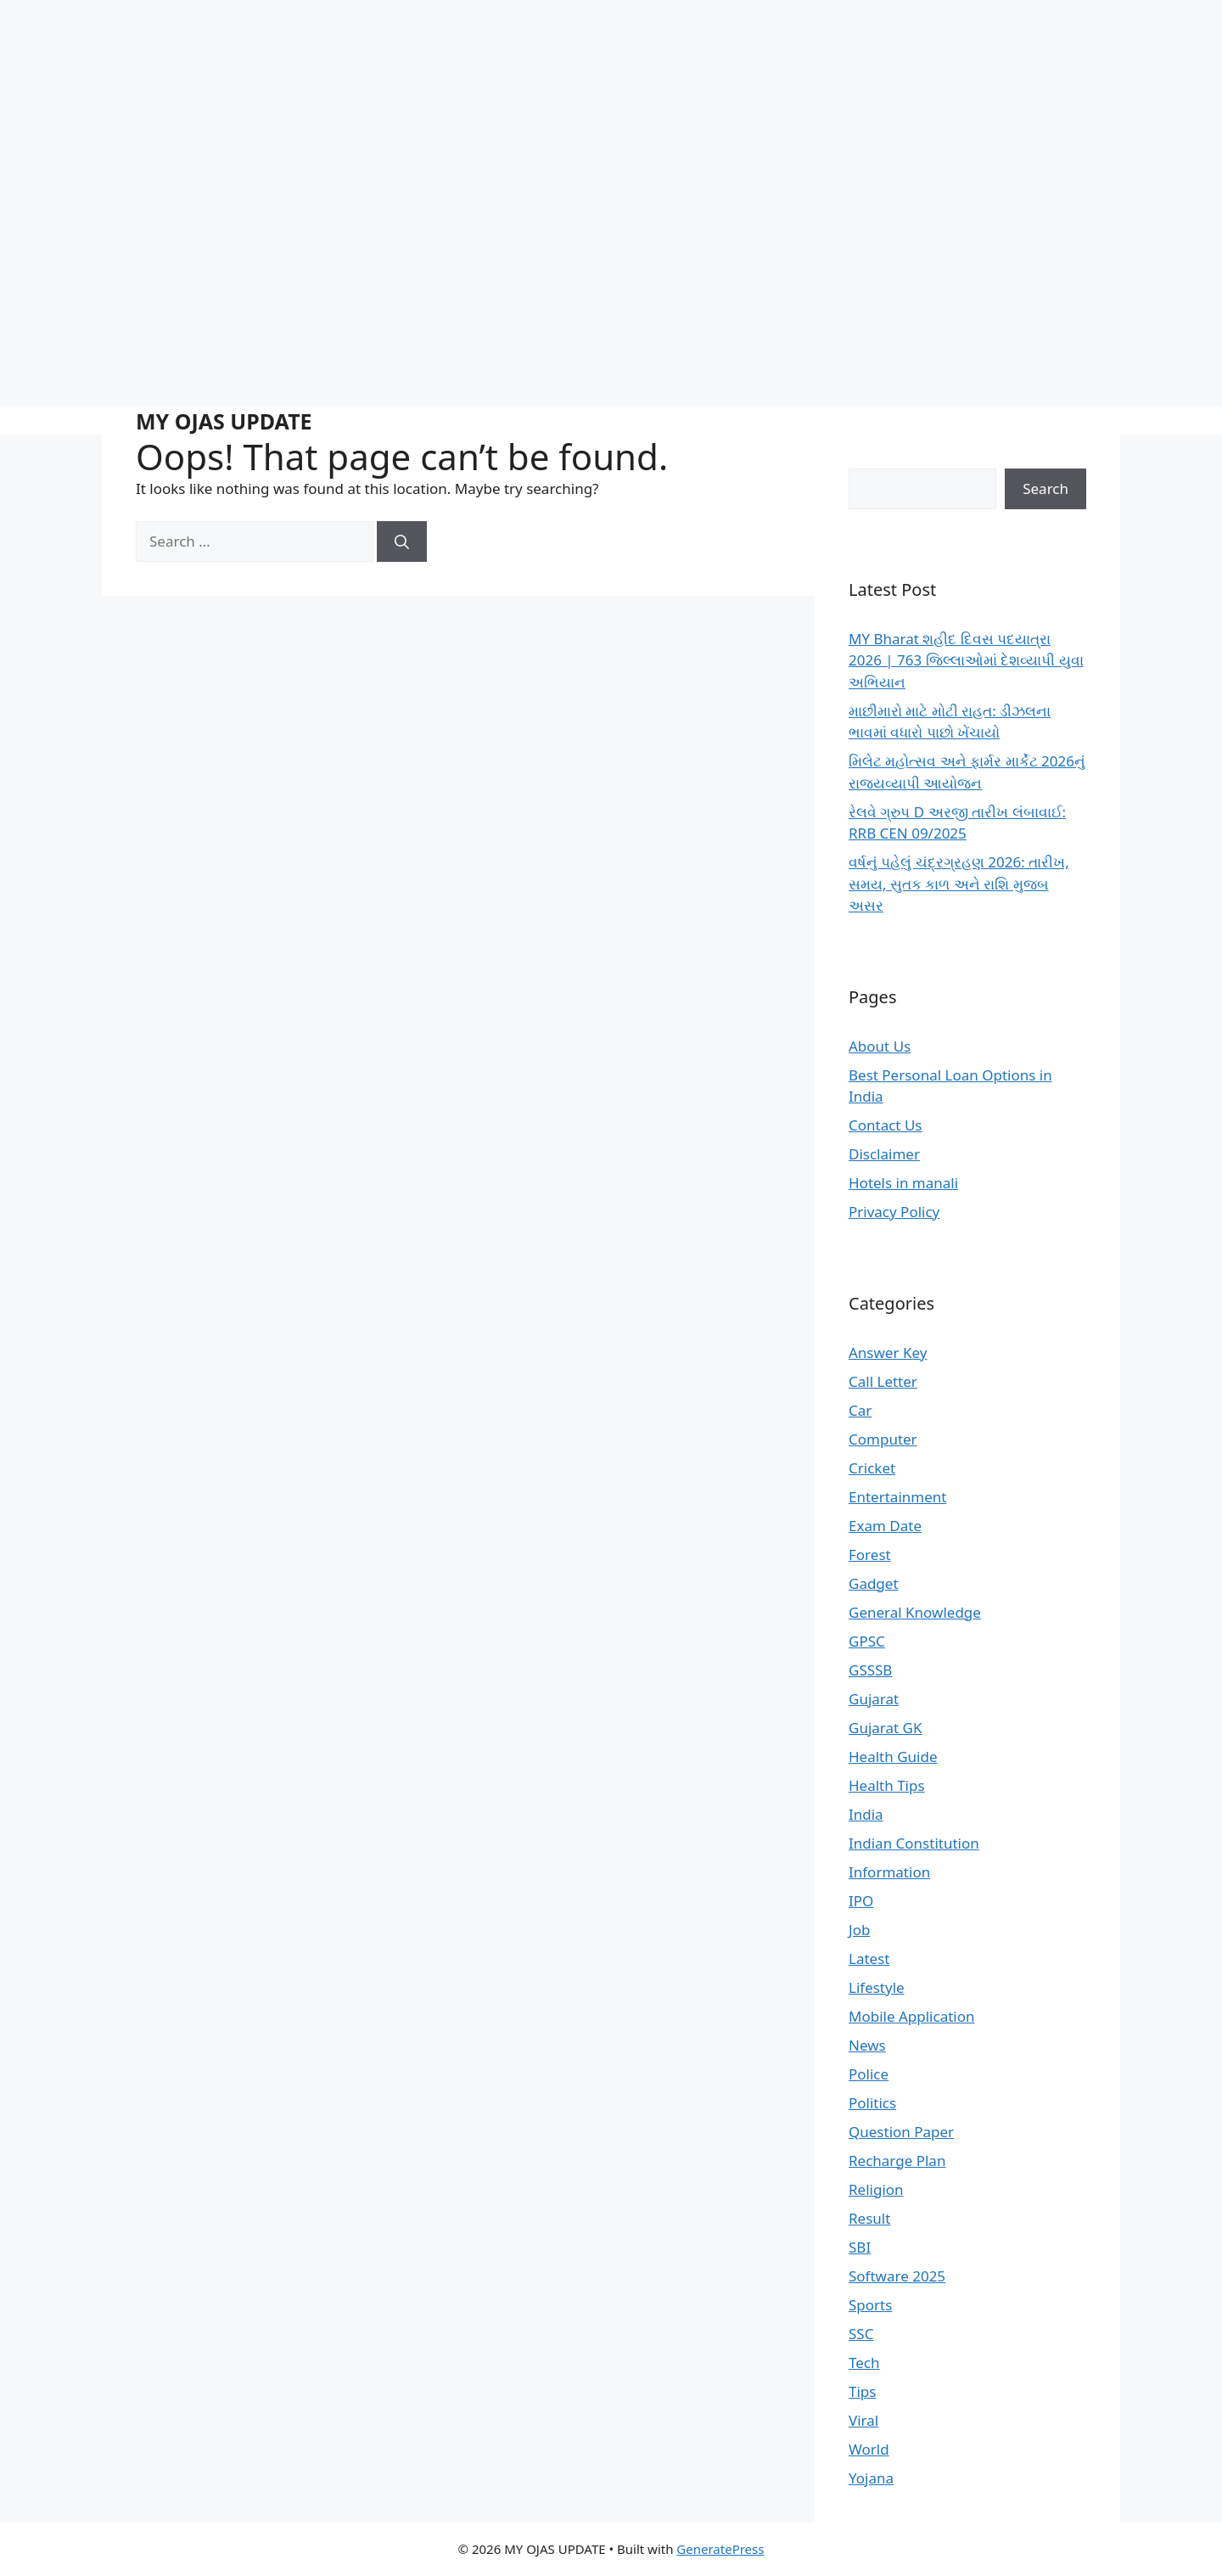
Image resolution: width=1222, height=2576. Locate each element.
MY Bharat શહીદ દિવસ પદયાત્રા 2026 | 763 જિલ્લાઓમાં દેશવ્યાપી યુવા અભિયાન (966, 660)
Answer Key (888, 1352)
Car (860, 1410)
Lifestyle (877, 1987)
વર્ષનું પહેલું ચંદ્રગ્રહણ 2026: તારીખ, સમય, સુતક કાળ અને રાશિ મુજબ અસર (959, 883)
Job (859, 1929)
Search (1045, 488)
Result (869, 2218)
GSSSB (870, 1670)
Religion (876, 2189)
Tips (862, 2391)
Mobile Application (912, 2016)
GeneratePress (720, 2548)
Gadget (874, 1583)
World (869, 2449)
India (866, 1814)
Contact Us (885, 1125)
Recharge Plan (897, 2160)
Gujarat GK (885, 1727)
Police (868, 2074)
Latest (869, 1958)
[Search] (402, 541)
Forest (870, 1554)
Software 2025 (897, 2276)
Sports (870, 2305)
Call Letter (883, 1381)
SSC (861, 2333)
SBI (860, 2247)
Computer (883, 1439)
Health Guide (893, 1756)
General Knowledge (915, 1612)
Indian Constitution (914, 1843)
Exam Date (885, 1525)
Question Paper (901, 2131)
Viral (863, 2420)
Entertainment (897, 1497)
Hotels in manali (903, 1183)
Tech (864, 2362)
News (867, 2045)
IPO (861, 1901)
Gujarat (874, 1699)
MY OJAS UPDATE (224, 421)
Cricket (872, 1468)
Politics (872, 2103)
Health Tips (887, 1785)
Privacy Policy (894, 1211)
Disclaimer (884, 1154)
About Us (880, 1046)
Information (889, 1872)
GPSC (867, 1641)
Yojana (871, 2478)
